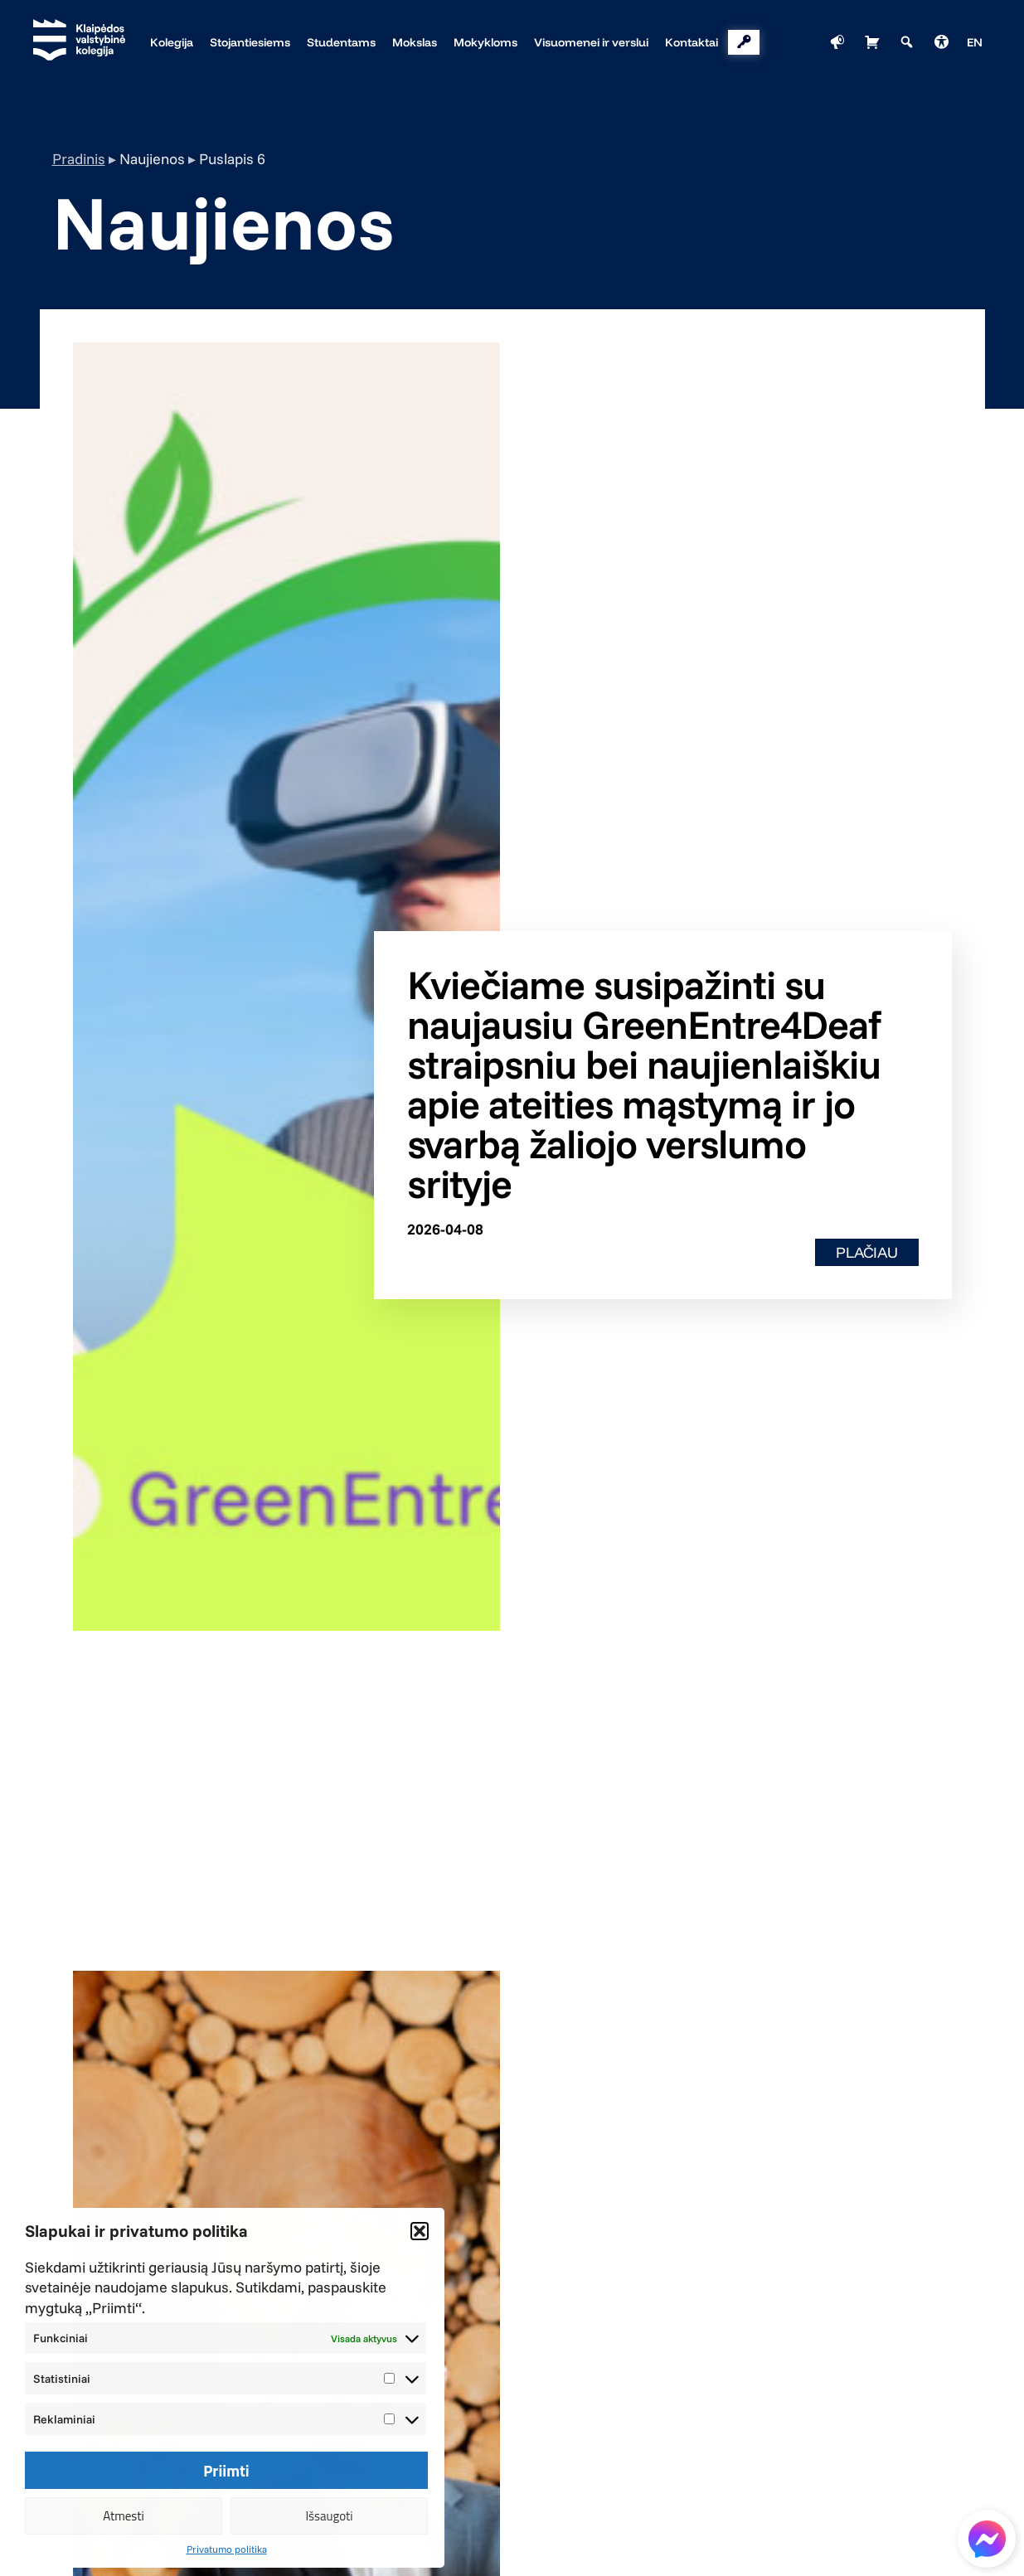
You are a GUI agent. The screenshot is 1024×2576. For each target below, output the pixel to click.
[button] (419, 2231)
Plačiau (867, 1252)
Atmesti (123, 2515)
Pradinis (78, 158)
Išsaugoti (328, 2515)
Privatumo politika (227, 2549)
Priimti (226, 2470)
